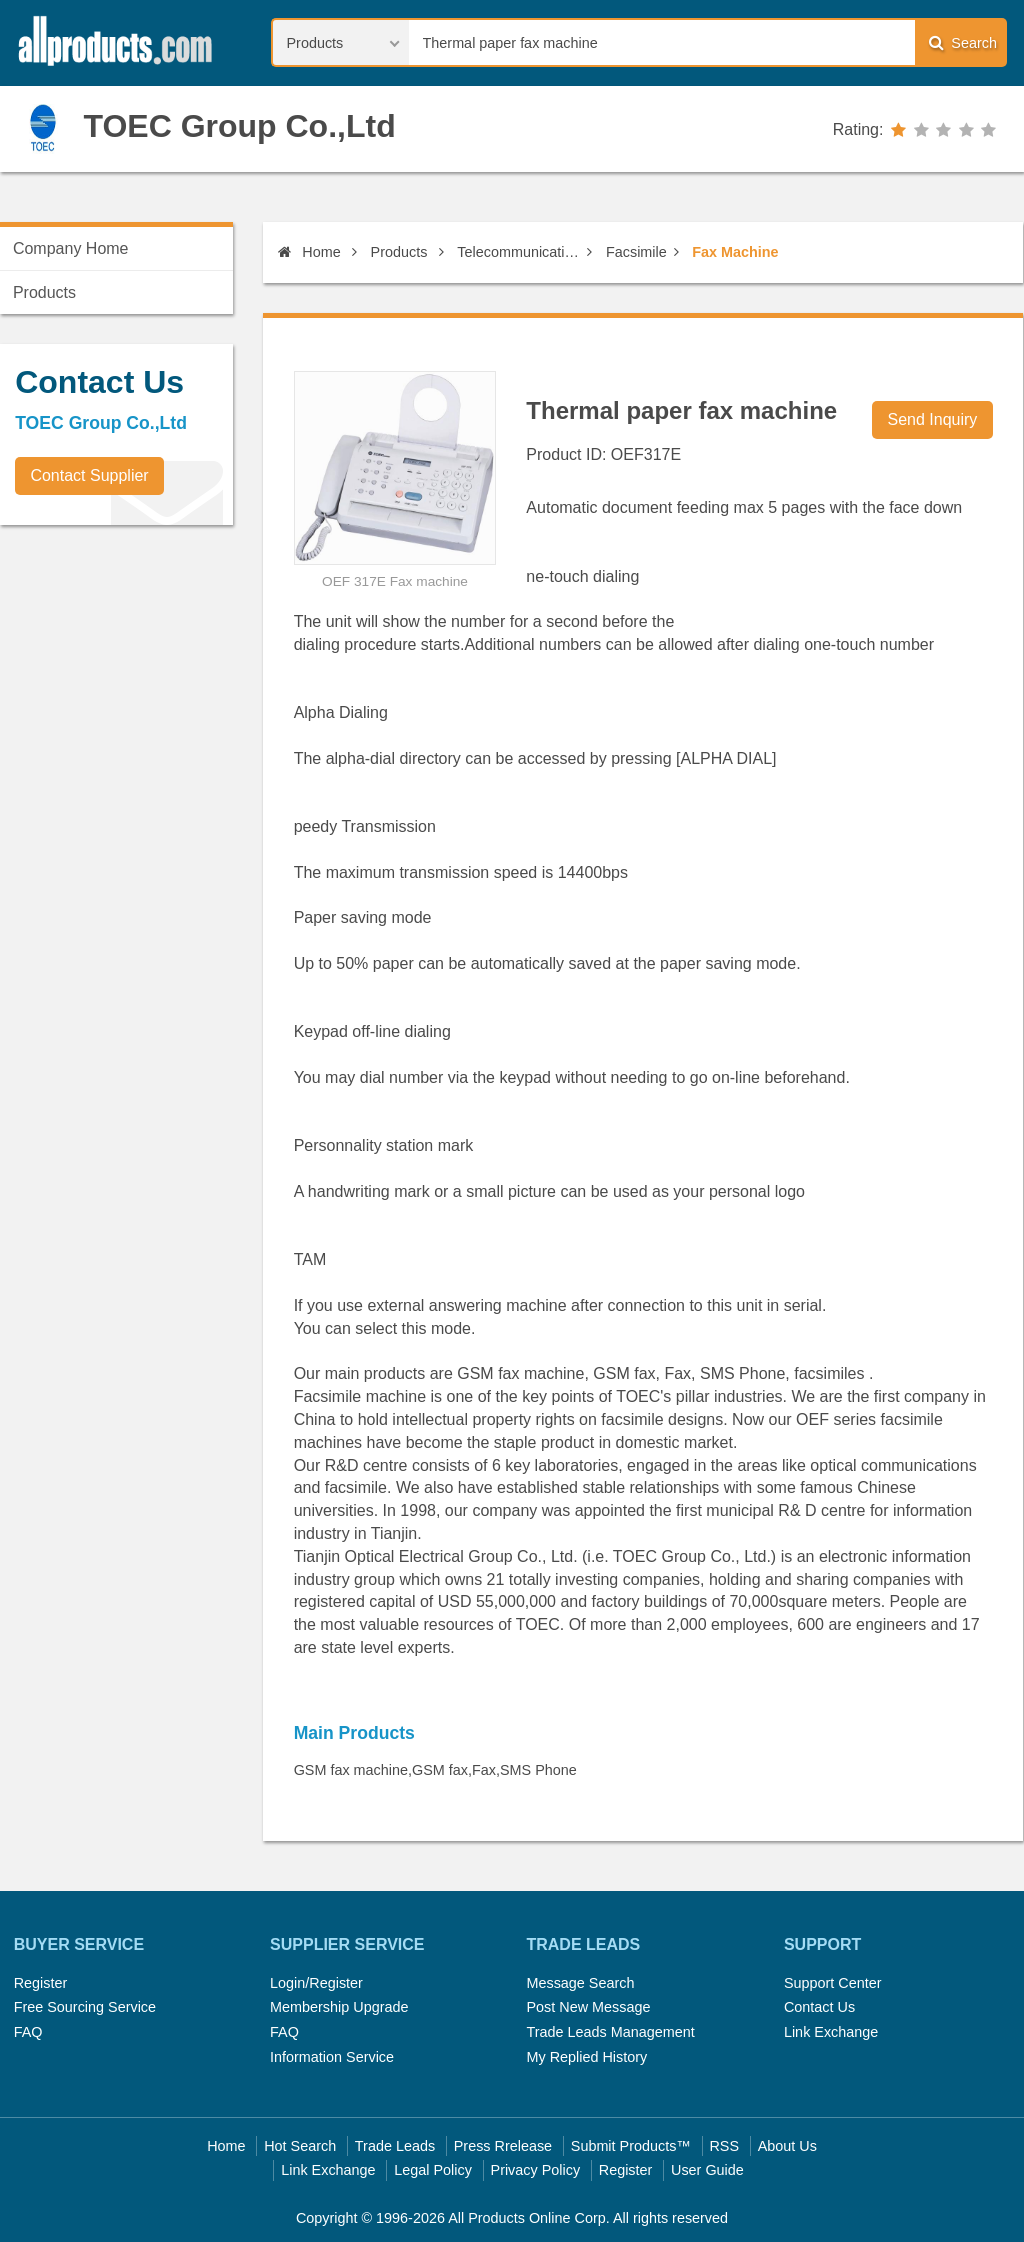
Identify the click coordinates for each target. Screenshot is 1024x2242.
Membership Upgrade (339, 2007)
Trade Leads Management (610, 2032)
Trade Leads (395, 2146)
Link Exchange (831, 2032)
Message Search (580, 1983)
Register (41, 1983)
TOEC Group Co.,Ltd (239, 126)
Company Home (71, 248)
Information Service (332, 2057)
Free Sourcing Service (85, 2007)
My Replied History (586, 2057)
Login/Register (316, 1983)
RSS (724, 2146)
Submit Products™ (631, 2146)
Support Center (833, 1983)
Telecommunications (518, 252)
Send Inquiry (933, 419)
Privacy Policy (536, 2170)
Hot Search (300, 2146)
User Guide (707, 2170)
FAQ (28, 2032)
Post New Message (588, 2007)
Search (963, 42)
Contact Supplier (89, 475)
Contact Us (819, 2007)
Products (399, 252)
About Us (787, 2146)
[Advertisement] (150, 680)
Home (309, 252)
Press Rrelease (503, 2146)
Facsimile (636, 252)
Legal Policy (433, 2170)
